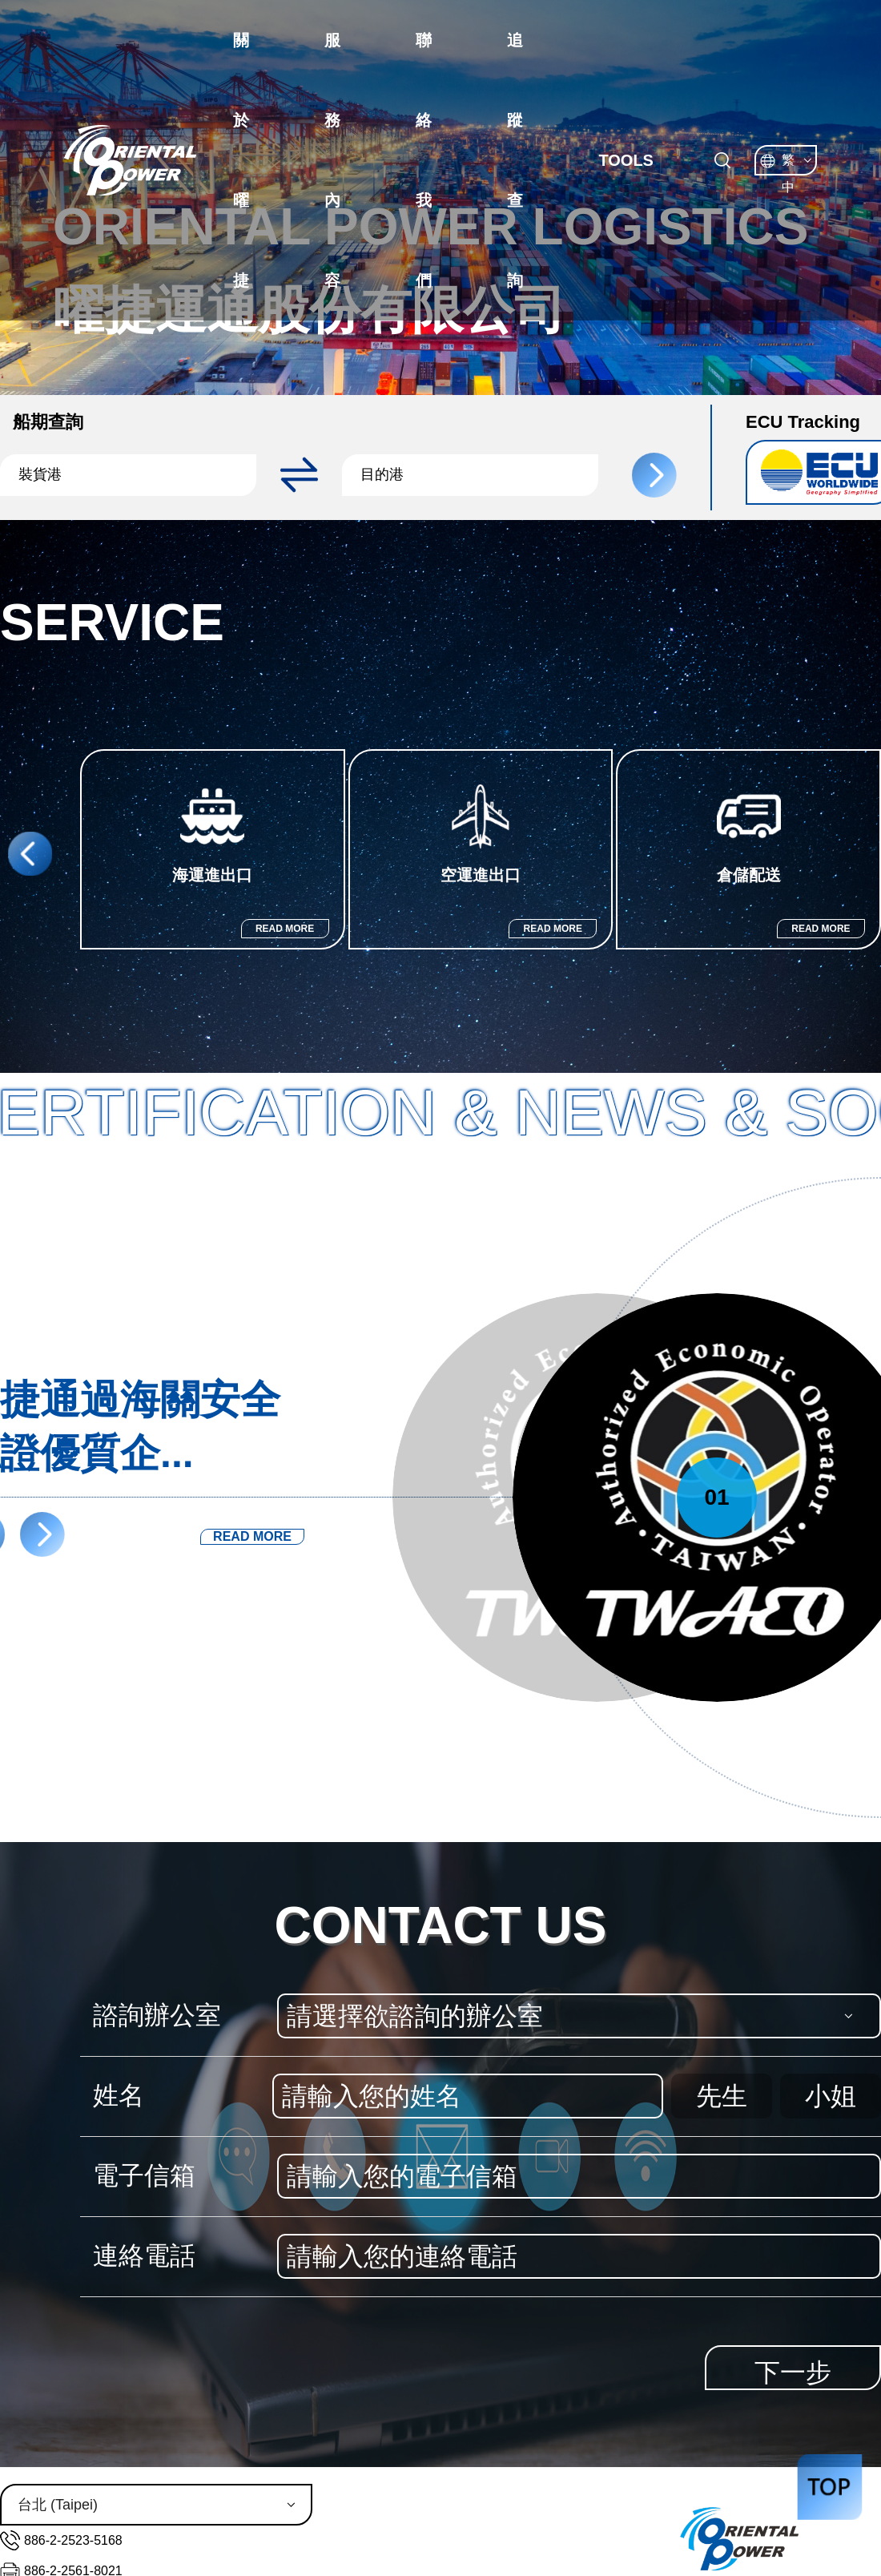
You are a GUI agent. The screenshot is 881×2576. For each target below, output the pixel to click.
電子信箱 (144, 2175)
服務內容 (332, 160)
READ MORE (284, 928)
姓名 (118, 2095)
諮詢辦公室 (157, 2015)
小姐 (830, 2096)
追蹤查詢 (515, 160)
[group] (212, 849)
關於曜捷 (241, 160)
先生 (721, 2096)
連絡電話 (144, 2255)
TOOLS (626, 160)
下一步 (792, 2372)
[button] (136, 474)
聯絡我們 (424, 160)
